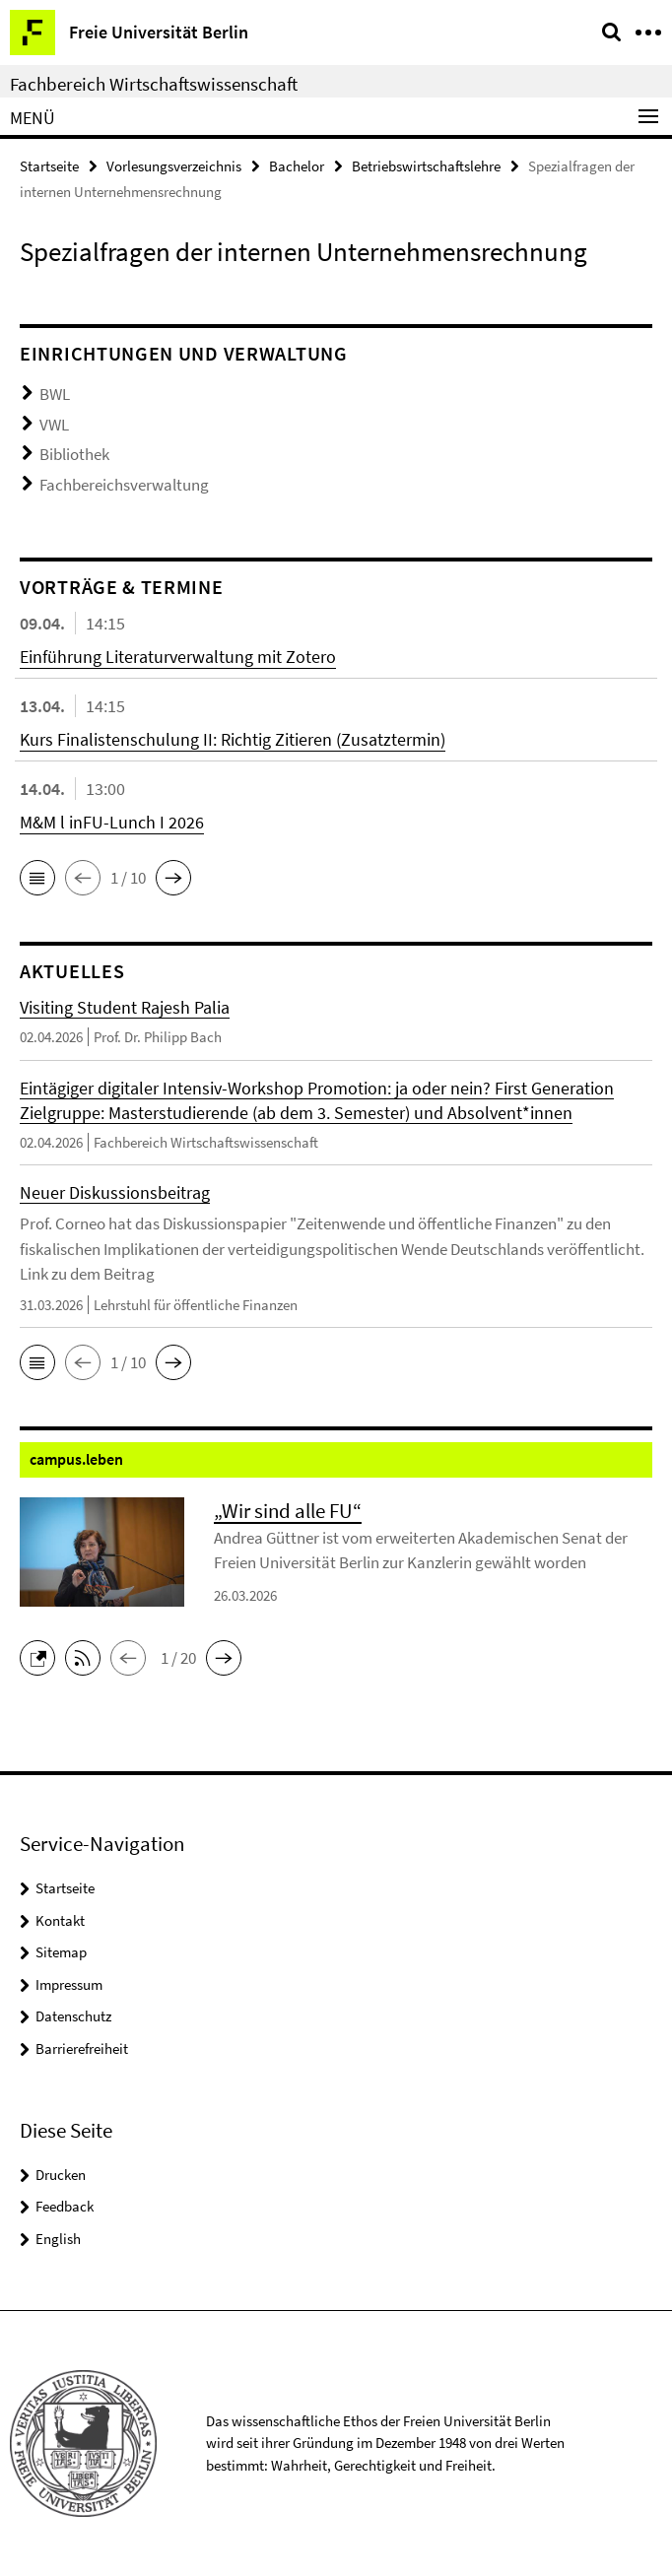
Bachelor (296, 166)
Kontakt (60, 1920)
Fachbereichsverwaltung (124, 484)
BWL (54, 394)
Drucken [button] (60, 2174)
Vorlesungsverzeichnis (173, 166)
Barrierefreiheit (81, 2048)
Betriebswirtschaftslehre (426, 166)
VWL (54, 424)
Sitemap (61, 1952)
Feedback (64, 2206)
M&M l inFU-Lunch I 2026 (112, 822)
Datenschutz (73, 2016)
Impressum (68, 1984)
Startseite (49, 166)
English (58, 2238)
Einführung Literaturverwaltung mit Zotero (178, 656)
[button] (37, 877)
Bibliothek (74, 454)
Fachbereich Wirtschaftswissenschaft (154, 84)
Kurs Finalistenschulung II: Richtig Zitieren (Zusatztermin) (232, 739)
